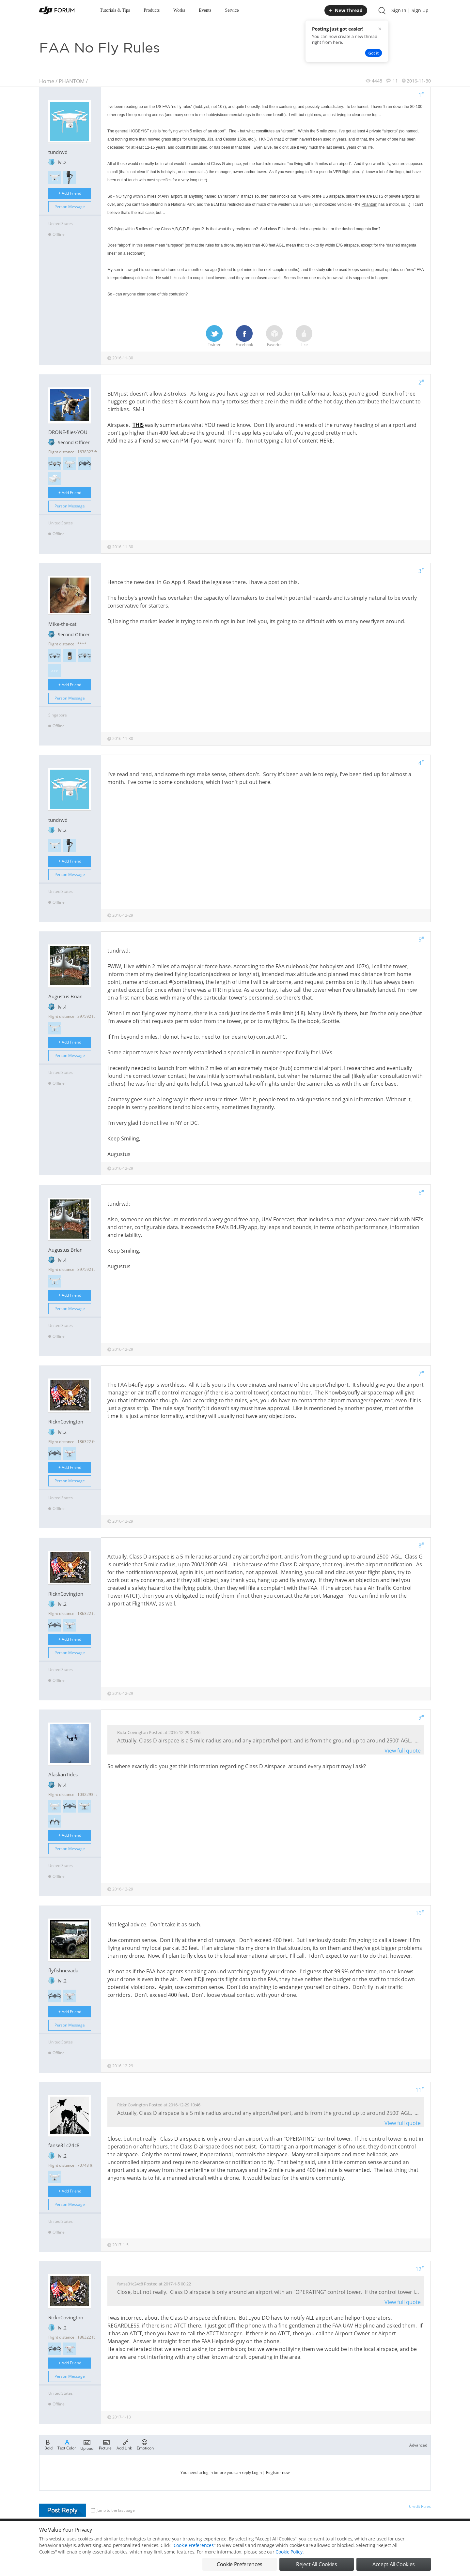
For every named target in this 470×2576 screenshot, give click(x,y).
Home (46, 81)
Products (152, 10)
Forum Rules (210, 2533)
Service (232, 10)
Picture (105, 2444)
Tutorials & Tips (115, 10)
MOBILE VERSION (293, 2533)
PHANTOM (72, 81)
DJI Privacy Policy (135, 2533)
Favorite (274, 336)
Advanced (418, 2445)
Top (427, 2533)
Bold (48, 2444)
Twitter (214, 336)
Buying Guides (379, 2533)
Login (257, 2472)
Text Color (66, 2444)
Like (304, 336)
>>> (54, 670)
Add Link (124, 2444)
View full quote (402, 1750)
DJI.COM (325, 2533)
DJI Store (349, 2533)
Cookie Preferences (175, 2533)
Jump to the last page (113, 2510)
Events (205, 10)
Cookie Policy (288, 2570)
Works (179, 10)
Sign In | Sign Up (410, 10)
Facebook (244, 336)
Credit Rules (420, 2506)
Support (408, 2533)
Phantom (369, 204)
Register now (278, 2472)
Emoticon (145, 2444)
